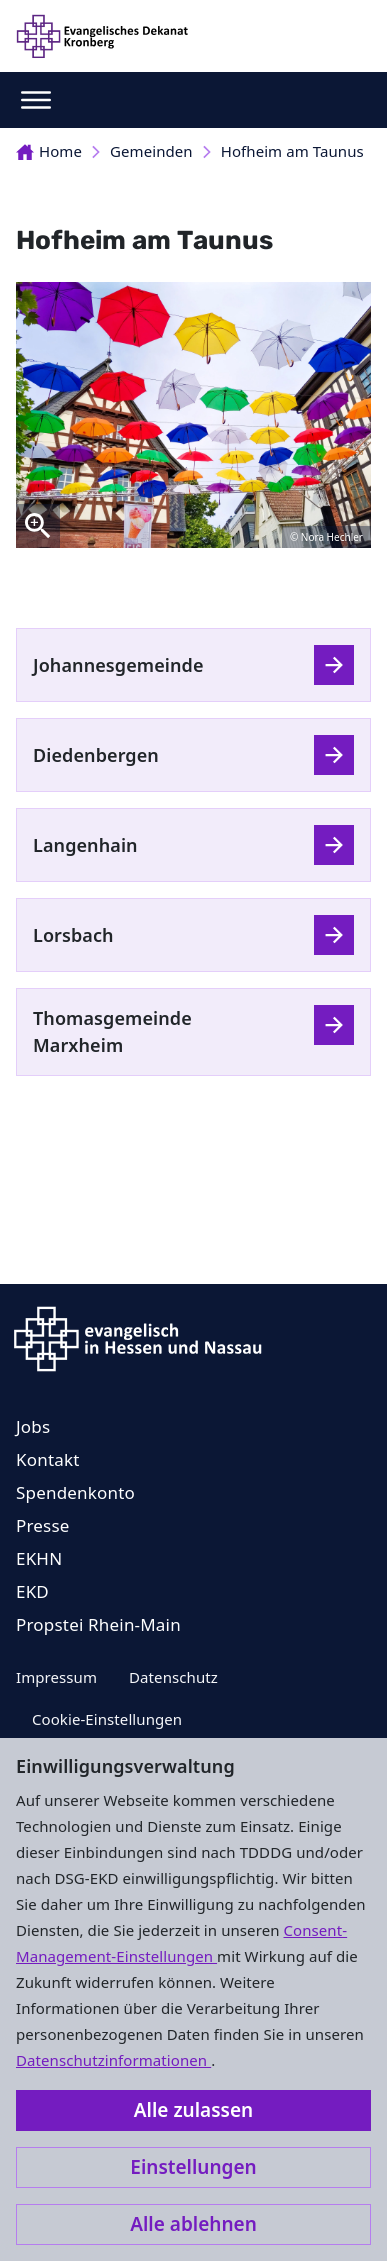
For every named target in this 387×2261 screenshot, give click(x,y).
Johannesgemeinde (118, 665)
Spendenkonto (75, 1492)
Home (49, 151)
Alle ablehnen (193, 2224)
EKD (32, 1591)
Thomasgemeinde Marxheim (112, 1031)
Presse (43, 1525)
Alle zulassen (193, 2110)
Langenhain (85, 845)
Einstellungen (193, 2167)
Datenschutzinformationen (113, 2060)
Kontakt (48, 1459)
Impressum (56, 1677)
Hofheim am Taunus (292, 151)
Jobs (33, 1426)
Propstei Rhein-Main (98, 1624)
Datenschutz (173, 1677)
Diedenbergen (96, 755)
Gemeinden (151, 151)
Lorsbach (73, 935)
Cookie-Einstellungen (107, 1719)
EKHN (39, 1558)
